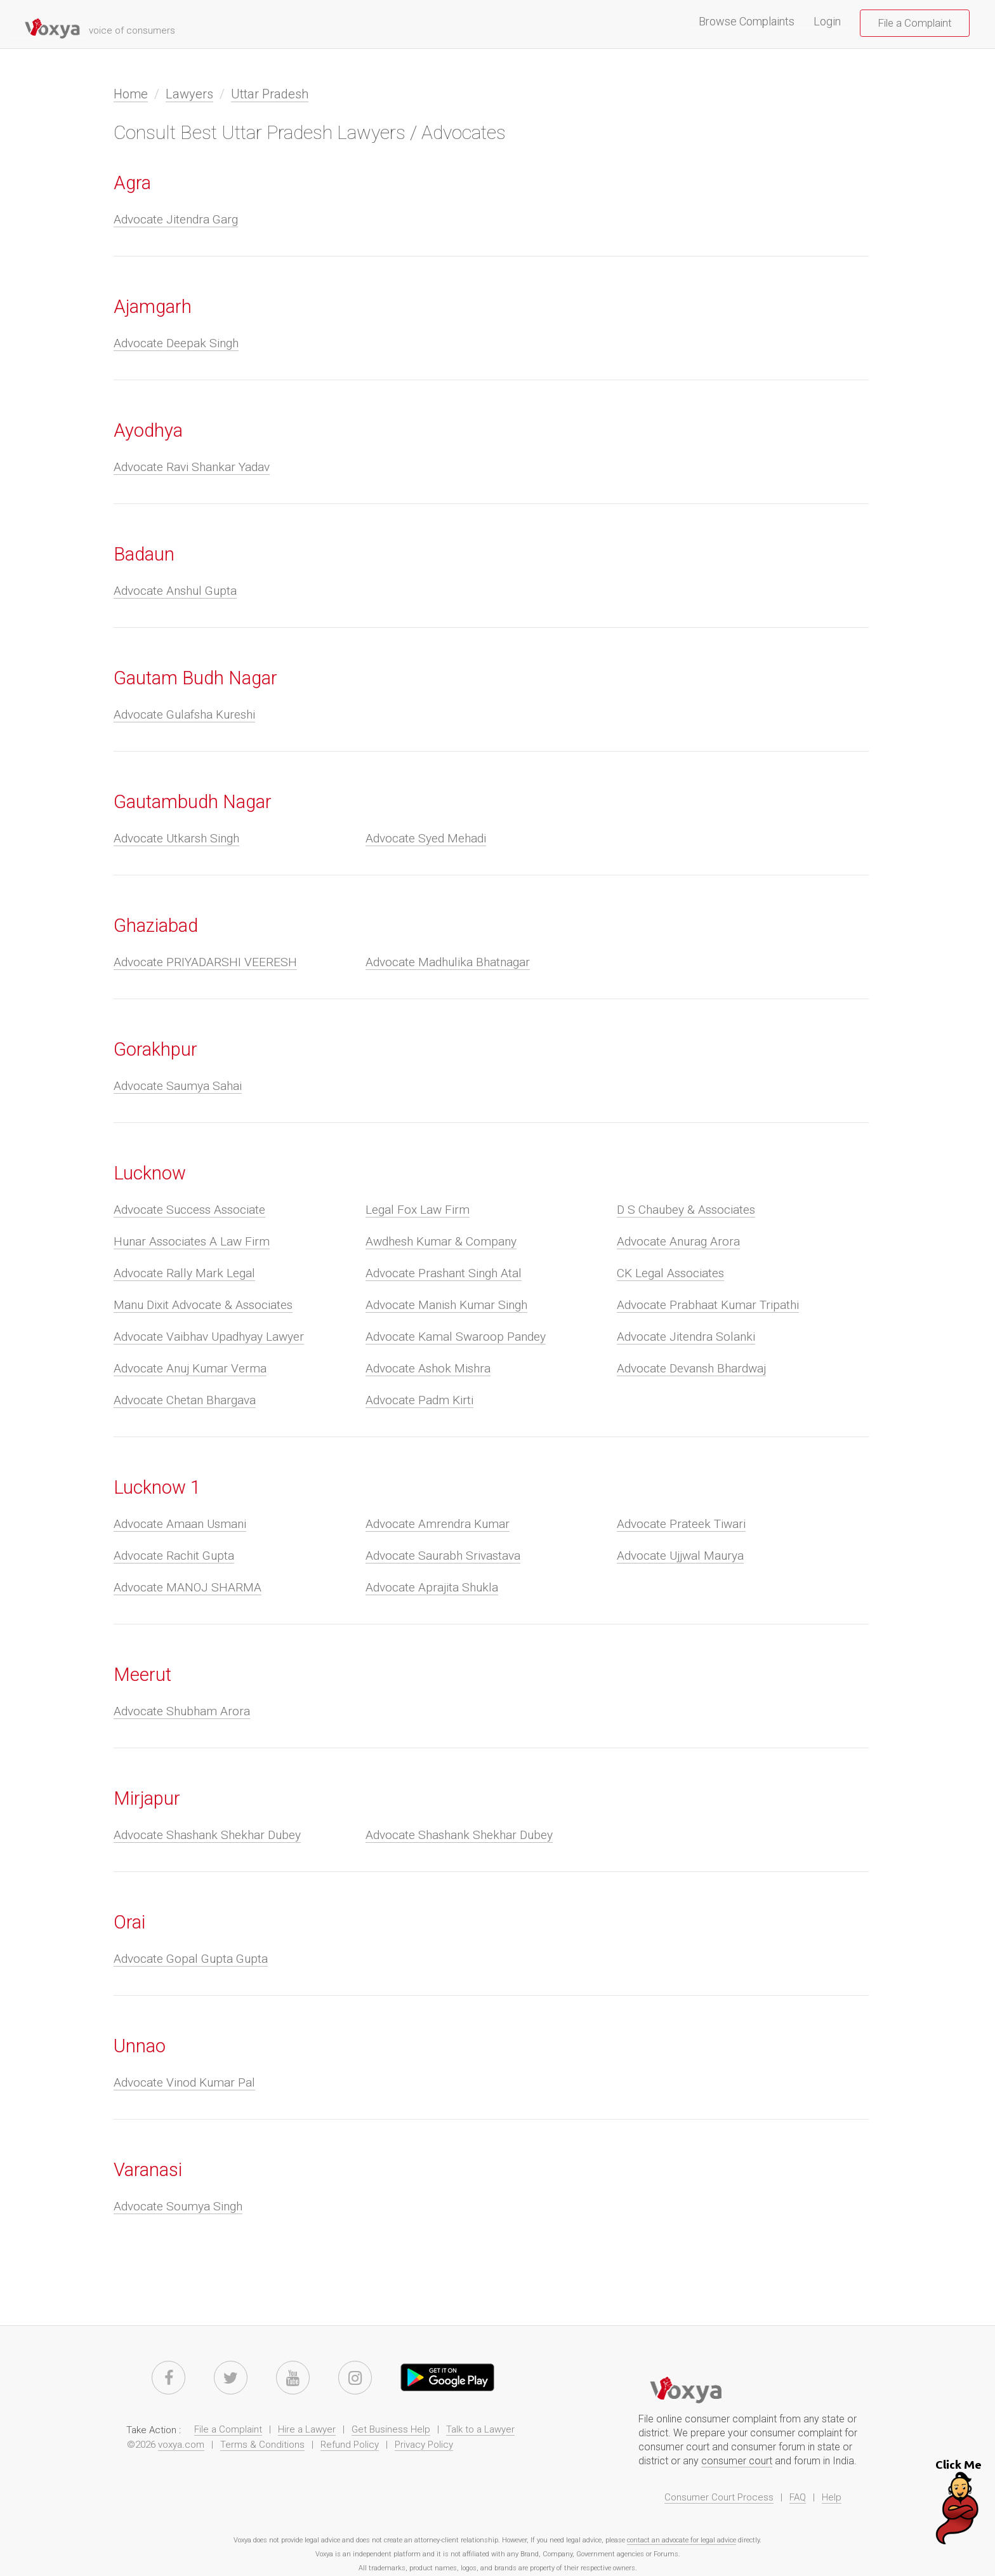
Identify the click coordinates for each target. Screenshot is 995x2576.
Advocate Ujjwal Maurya (680, 1555)
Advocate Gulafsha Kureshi (184, 714)
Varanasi (148, 2170)
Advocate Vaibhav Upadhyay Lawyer (209, 1336)
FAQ (797, 2497)
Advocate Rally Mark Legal (184, 1273)
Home (131, 94)
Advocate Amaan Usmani (180, 1524)
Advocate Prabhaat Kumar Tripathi (708, 1305)
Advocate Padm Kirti (419, 1400)
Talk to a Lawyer (480, 2429)
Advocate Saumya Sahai (178, 1086)
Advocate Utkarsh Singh (176, 838)
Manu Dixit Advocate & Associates (203, 1305)
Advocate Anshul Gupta (175, 590)
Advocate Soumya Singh (178, 2206)
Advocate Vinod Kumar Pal (184, 2082)
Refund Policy (349, 2444)
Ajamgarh (153, 306)
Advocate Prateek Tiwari (681, 1524)
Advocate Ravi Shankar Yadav (192, 467)
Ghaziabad (156, 925)
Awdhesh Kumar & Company (441, 1241)
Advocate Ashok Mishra (428, 1368)
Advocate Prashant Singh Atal (444, 1273)
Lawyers (189, 94)
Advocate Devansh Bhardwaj (691, 1368)
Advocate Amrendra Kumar (438, 1524)
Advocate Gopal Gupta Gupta (191, 1958)
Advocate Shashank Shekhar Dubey (207, 1835)
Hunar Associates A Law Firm (192, 1241)
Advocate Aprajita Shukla (432, 1587)
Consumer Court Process (719, 2497)
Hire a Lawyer (307, 2429)
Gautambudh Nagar (193, 802)
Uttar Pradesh (269, 94)
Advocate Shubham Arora (182, 1711)
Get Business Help (391, 2429)
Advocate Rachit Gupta (174, 1555)
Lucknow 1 (157, 1487)
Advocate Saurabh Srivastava (443, 1555)
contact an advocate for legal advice (681, 2540)
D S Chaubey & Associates (686, 1209)
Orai (129, 1922)
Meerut (142, 1674)
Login (827, 22)
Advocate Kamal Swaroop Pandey (456, 1336)
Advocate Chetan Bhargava (185, 1400)
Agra (132, 183)
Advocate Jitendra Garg (176, 219)
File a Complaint (915, 23)
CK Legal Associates (670, 1273)
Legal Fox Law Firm (418, 1209)
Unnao (140, 2046)
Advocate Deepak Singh (176, 343)
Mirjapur (147, 1798)
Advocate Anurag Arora (678, 1241)
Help (831, 2497)
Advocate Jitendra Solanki (686, 1336)
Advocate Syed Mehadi (426, 838)
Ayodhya (148, 430)
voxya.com (181, 2444)
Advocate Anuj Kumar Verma (190, 1368)
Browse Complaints (751, 22)
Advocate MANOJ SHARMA (187, 1587)
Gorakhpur (155, 1049)
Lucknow (150, 1173)
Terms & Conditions (262, 2444)
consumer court (736, 2461)
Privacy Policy (424, 2444)
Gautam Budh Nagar (195, 678)
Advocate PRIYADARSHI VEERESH (205, 962)
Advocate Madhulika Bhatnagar (448, 962)
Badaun (144, 554)
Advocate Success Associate (189, 1209)
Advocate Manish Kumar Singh (446, 1305)
